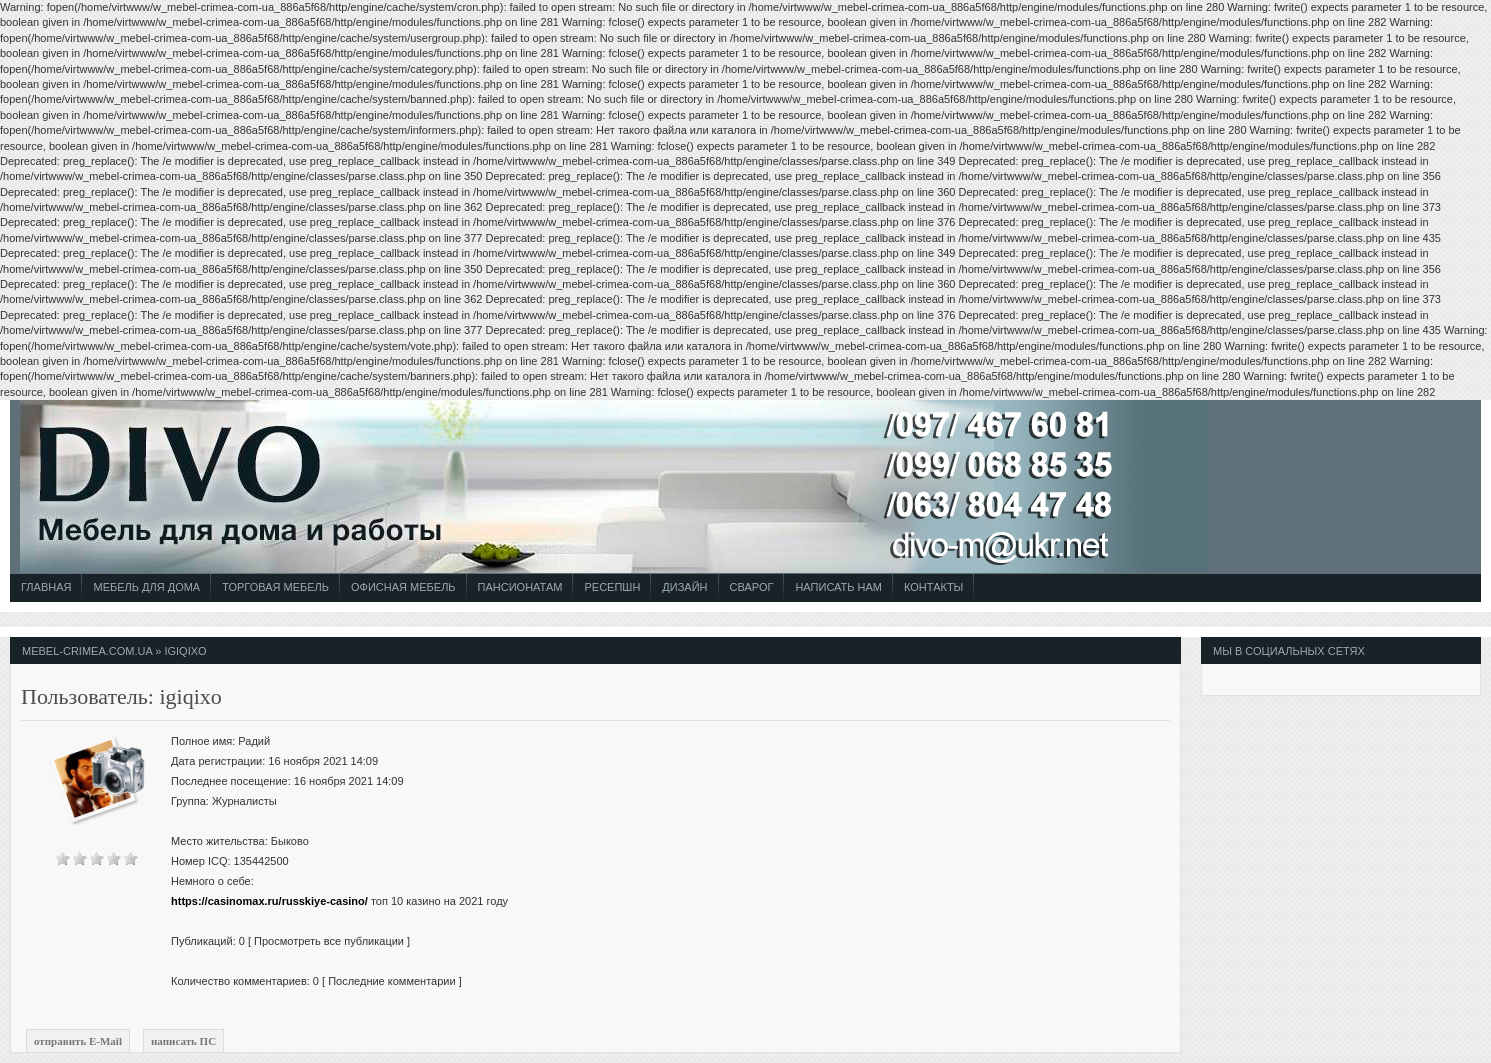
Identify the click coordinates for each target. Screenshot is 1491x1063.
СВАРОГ (752, 587)
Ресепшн (612, 587)
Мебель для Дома (146, 587)
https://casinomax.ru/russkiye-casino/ (269, 901)
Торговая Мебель (275, 587)
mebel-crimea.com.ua (87, 651)
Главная (46, 587)
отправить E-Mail (78, 1041)
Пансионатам (520, 587)
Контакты (933, 587)
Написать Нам (838, 587)
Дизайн (684, 587)
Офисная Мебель (403, 587)
